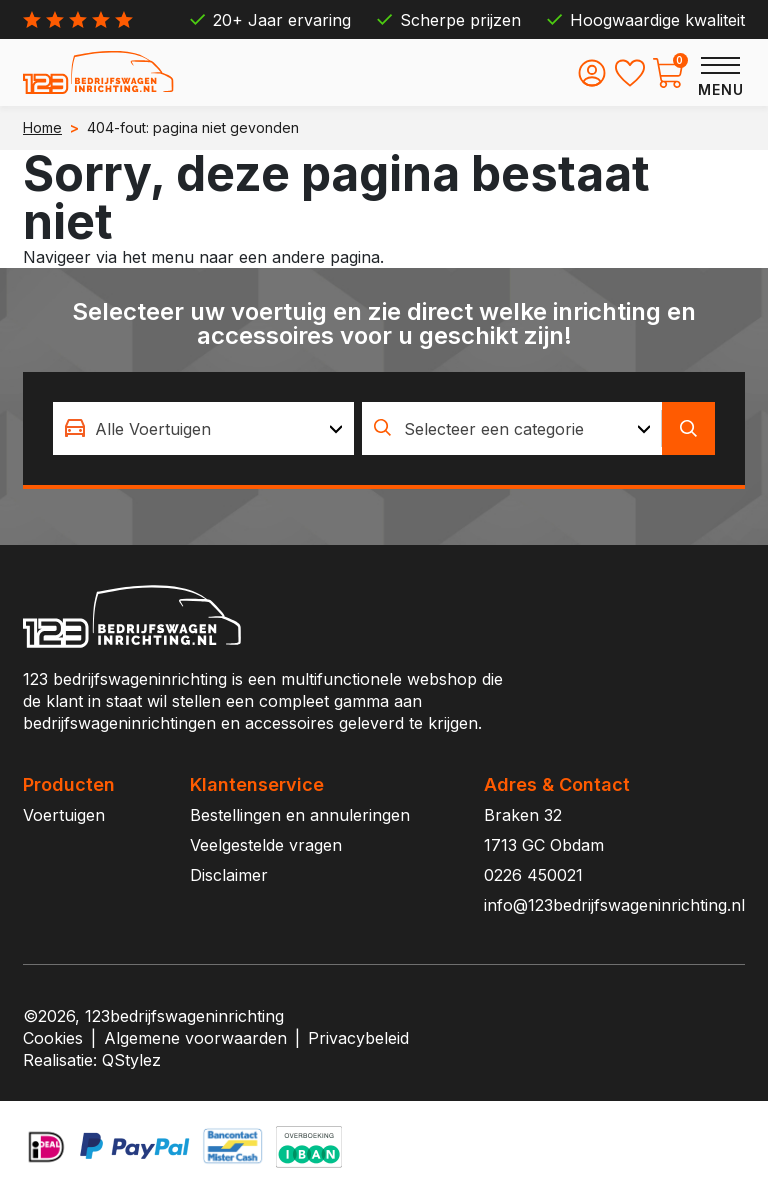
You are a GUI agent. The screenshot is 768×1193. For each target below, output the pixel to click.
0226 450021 (533, 875)
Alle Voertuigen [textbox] (153, 429)
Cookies (53, 1038)
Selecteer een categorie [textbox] (494, 429)
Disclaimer (229, 875)
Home (42, 127)
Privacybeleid (358, 1038)
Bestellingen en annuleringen (300, 815)
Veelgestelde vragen (266, 845)
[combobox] (203, 428)
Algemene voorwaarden (195, 1038)
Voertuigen (64, 815)
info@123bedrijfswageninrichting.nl (614, 905)
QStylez (131, 1060)
